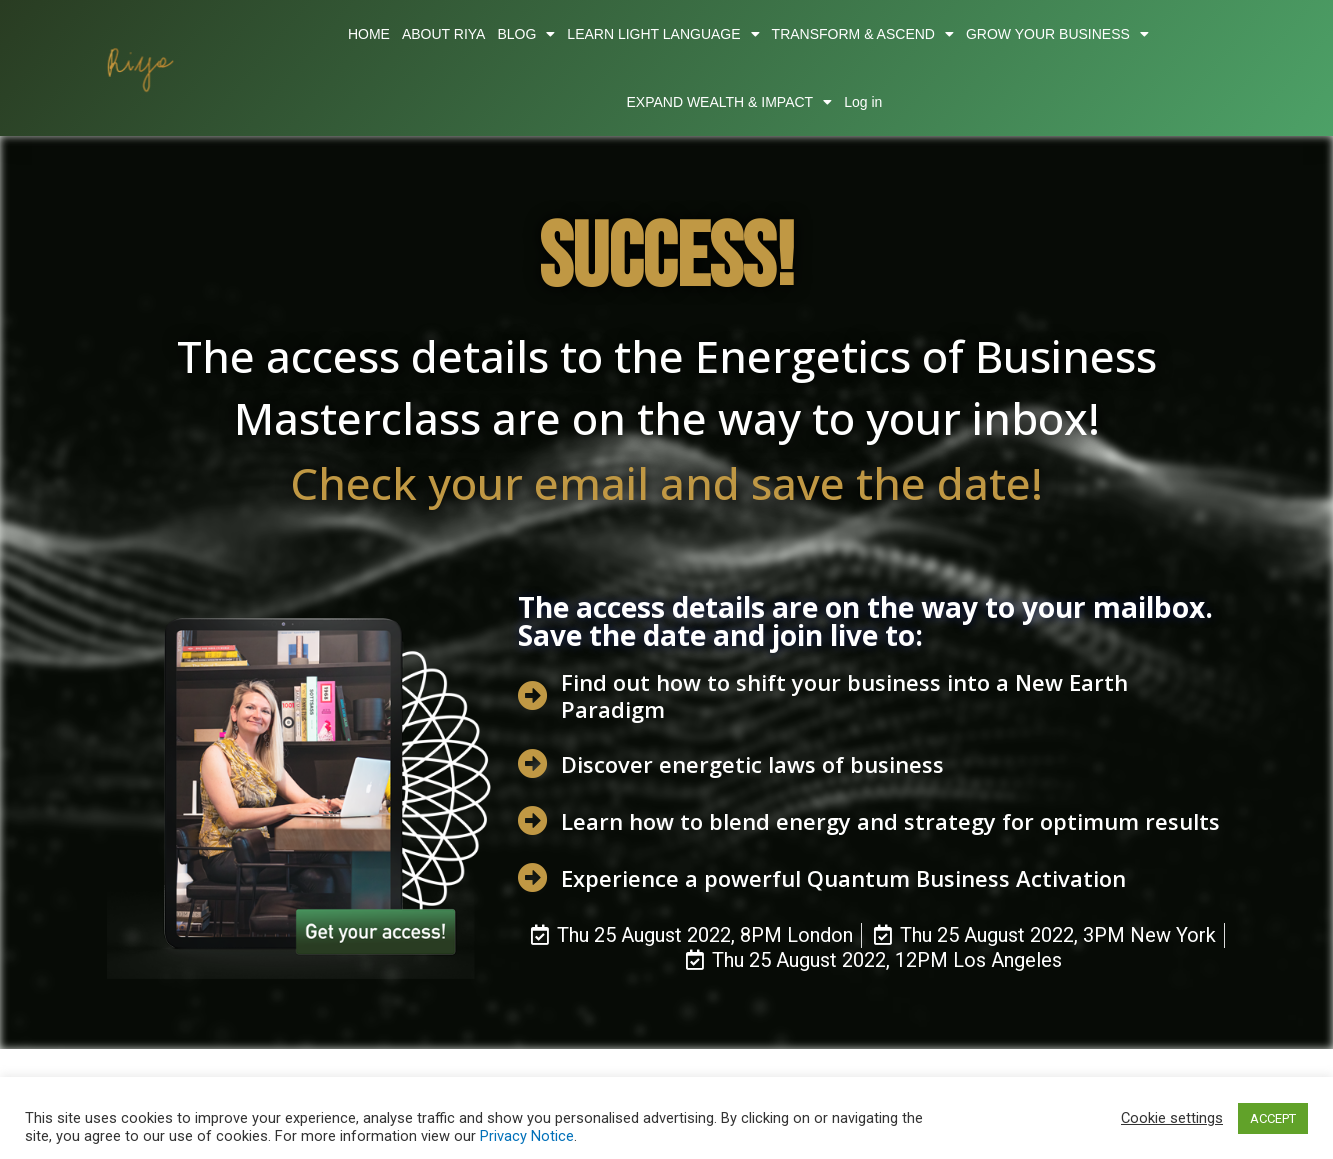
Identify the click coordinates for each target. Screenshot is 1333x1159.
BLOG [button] (526, 34)
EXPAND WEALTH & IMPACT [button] (729, 102)
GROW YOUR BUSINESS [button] (1057, 34)
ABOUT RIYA (444, 34)
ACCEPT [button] (1273, 1118)
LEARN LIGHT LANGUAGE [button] (663, 34)
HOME (369, 34)
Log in (863, 102)
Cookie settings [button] (1172, 1118)
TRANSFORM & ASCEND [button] (863, 34)
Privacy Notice (527, 1136)
